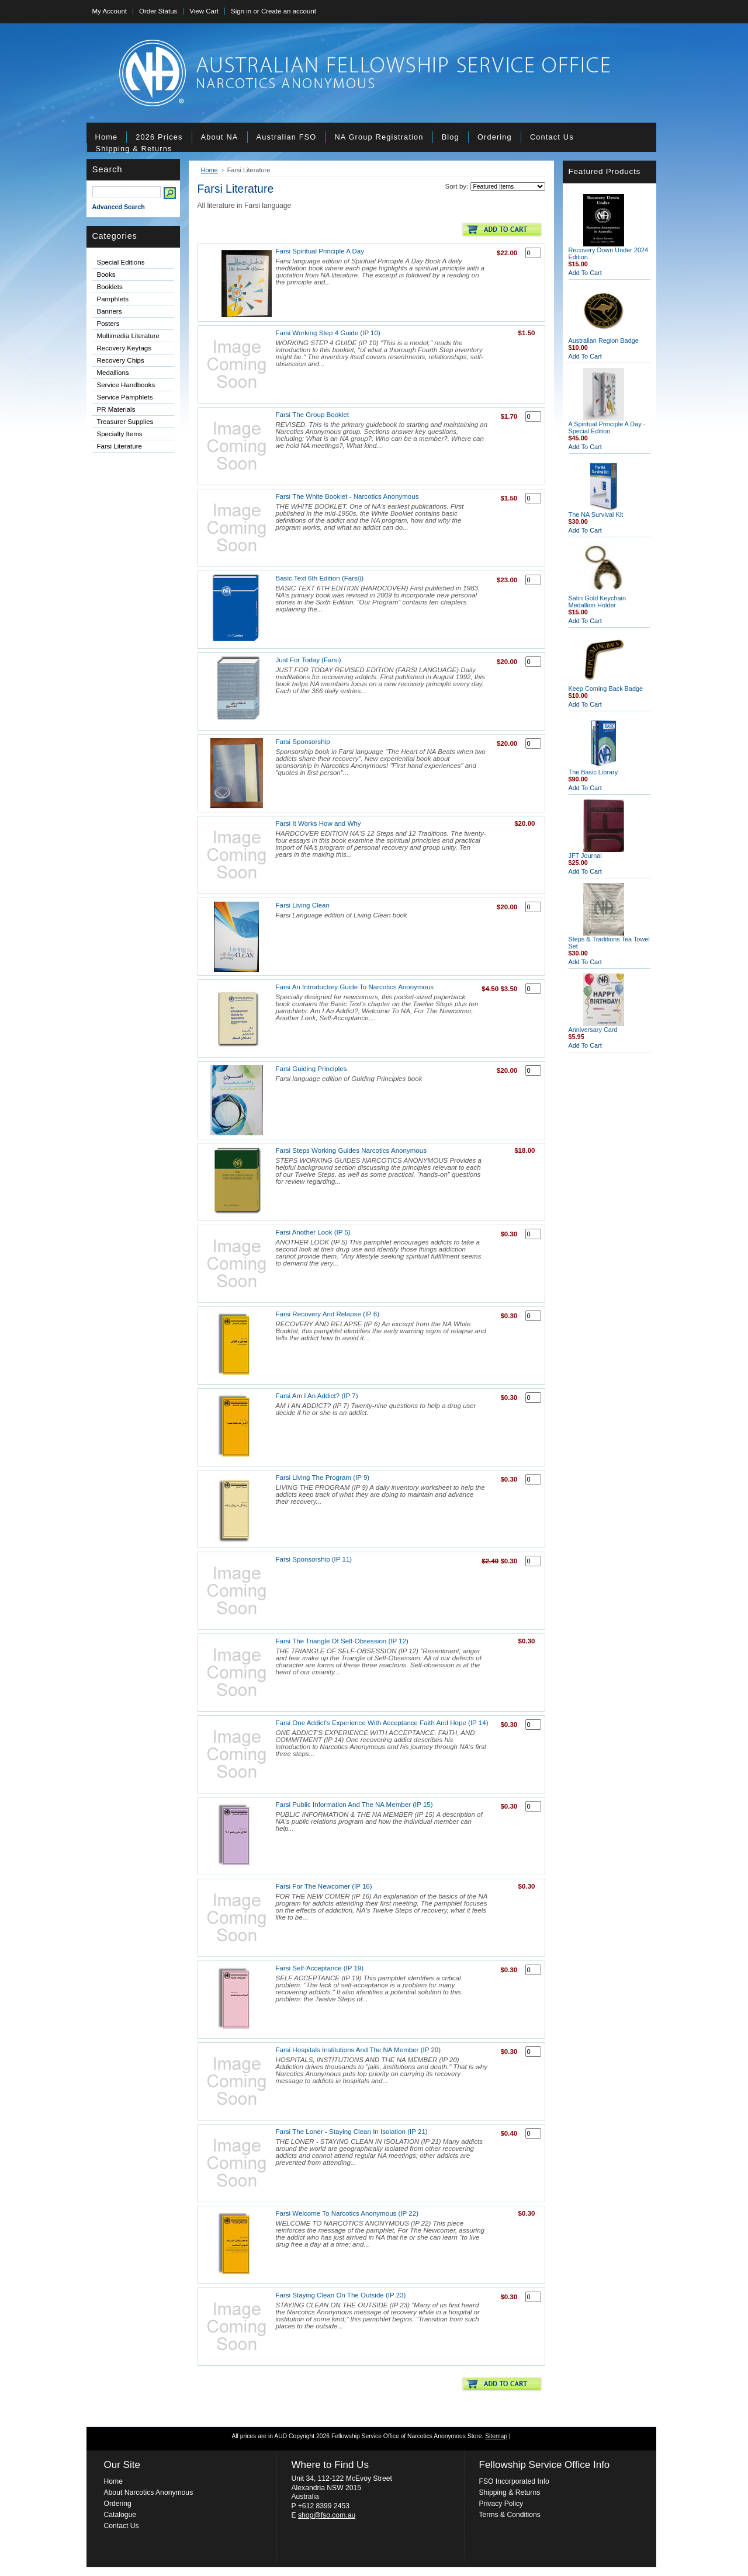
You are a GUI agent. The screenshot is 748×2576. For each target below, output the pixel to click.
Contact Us (121, 2526)
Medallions (130, 373)
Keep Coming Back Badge (606, 688)
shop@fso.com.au (326, 2515)
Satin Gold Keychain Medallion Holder (597, 602)
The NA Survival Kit (596, 514)
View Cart (204, 11)
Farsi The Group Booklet (312, 414)
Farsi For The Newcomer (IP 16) (324, 1886)
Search (107, 169)
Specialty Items (120, 433)
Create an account (288, 11)
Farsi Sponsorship (303, 741)
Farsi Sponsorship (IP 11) (314, 1559)
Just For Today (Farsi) (308, 659)
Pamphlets (113, 299)
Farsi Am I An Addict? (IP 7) (317, 1395)
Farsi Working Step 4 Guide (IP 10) (328, 332)
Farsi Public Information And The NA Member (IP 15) (354, 1804)
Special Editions (121, 262)
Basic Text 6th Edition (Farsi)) (320, 578)
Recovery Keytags (124, 348)
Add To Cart (585, 272)
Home (209, 169)
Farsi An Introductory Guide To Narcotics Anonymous (355, 986)
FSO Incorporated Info (514, 2481)
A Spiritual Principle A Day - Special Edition (607, 427)
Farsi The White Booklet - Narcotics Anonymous (347, 496)
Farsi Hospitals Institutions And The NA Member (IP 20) (358, 2049)
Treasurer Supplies (125, 421)
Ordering (117, 2503)
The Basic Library (593, 772)
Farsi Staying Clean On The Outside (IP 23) (341, 2295)
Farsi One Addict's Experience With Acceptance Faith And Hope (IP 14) (382, 1722)
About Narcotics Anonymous (148, 2492)
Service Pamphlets (125, 397)
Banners (109, 311)
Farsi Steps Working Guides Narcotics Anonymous (351, 1150)
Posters (108, 323)
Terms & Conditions (510, 2515)
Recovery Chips (120, 360)
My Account (109, 11)
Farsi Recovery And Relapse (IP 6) (328, 1313)
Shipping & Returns (510, 2492)
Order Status (158, 11)
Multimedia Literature (128, 335)
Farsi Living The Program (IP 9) (323, 1477)
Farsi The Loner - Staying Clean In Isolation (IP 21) (352, 2131)
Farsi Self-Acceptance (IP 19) (320, 1968)
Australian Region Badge (604, 340)
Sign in (241, 11)
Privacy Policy (501, 2503)
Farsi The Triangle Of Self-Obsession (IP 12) (342, 1641)
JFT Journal (585, 855)
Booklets (110, 286)
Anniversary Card (593, 1029)
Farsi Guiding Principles (311, 1068)
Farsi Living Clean (303, 905)
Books (106, 274)
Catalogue (120, 2515)
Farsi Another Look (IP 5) (313, 1232)
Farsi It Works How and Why (318, 823)
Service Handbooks (126, 384)
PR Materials (116, 409)
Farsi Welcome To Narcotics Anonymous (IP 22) (347, 2213)
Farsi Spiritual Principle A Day (320, 251)
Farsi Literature (119, 446)
